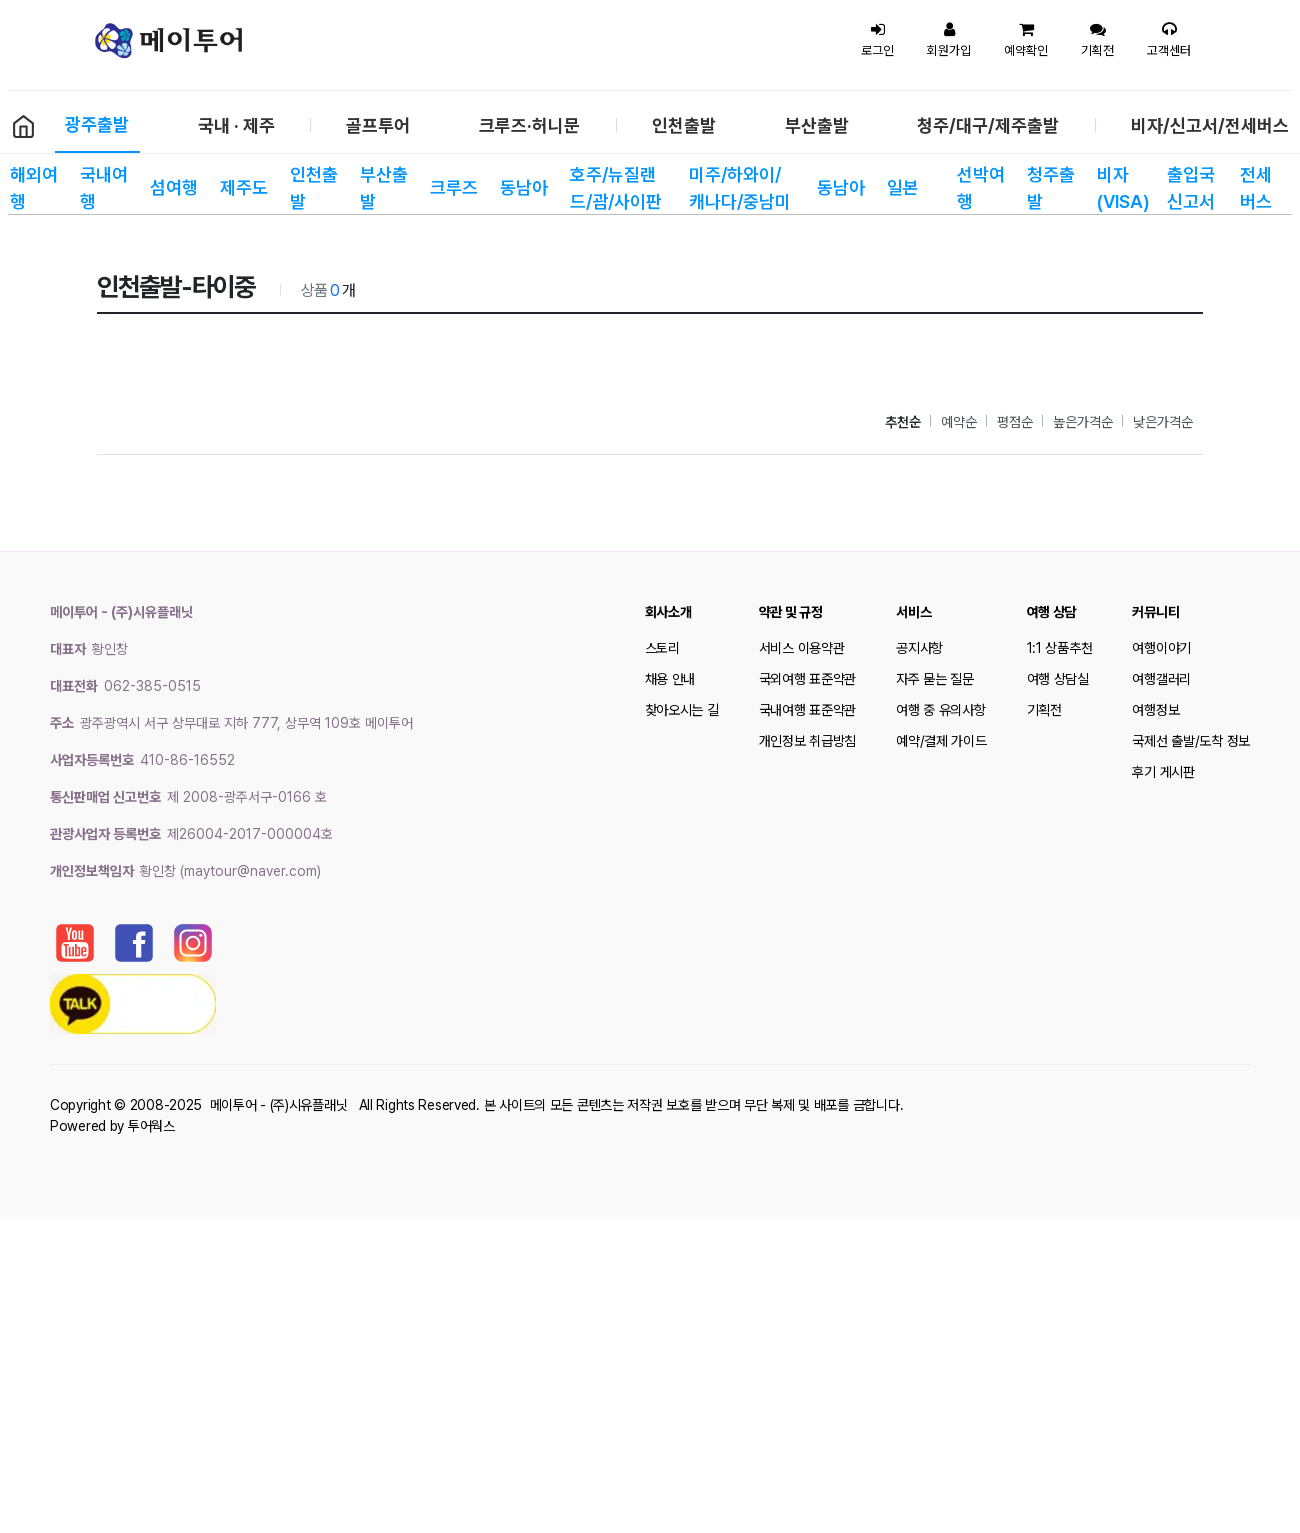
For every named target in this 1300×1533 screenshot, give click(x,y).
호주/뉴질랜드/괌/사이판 (616, 188)
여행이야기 (1161, 648)
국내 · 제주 (236, 125)
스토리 (662, 648)
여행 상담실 (1058, 679)
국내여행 (104, 188)
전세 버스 (1256, 188)
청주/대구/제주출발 (988, 125)
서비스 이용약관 (802, 648)
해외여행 (34, 188)
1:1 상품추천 (1060, 648)
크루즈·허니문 (529, 125)
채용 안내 (670, 679)
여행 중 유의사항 (940, 710)
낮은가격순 (1163, 422)
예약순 (959, 422)
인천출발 (684, 125)
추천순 (903, 422)
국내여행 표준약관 (807, 710)
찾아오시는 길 (682, 710)
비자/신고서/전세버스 (1210, 125)
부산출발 (817, 125)
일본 (903, 187)
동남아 (524, 187)
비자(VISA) (1122, 188)
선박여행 (981, 188)
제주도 (244, 187)
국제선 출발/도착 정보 (1191, 741)
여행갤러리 (1161, 679)
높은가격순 (1083, 422)
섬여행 (174, 187)
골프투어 (378, 125)
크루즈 (454, 187)
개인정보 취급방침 (807, 741)
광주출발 (97, 124)
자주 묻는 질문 (935, 679)
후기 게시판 (1163, 772)
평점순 (1015, 422)
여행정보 (1155, 710)
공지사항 (919, 648)
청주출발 (1051, 188)
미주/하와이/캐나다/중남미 (740, 188)
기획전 (1044, 710)
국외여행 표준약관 (807, 679)
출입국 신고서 (1191, 188)
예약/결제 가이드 (941, 741)
